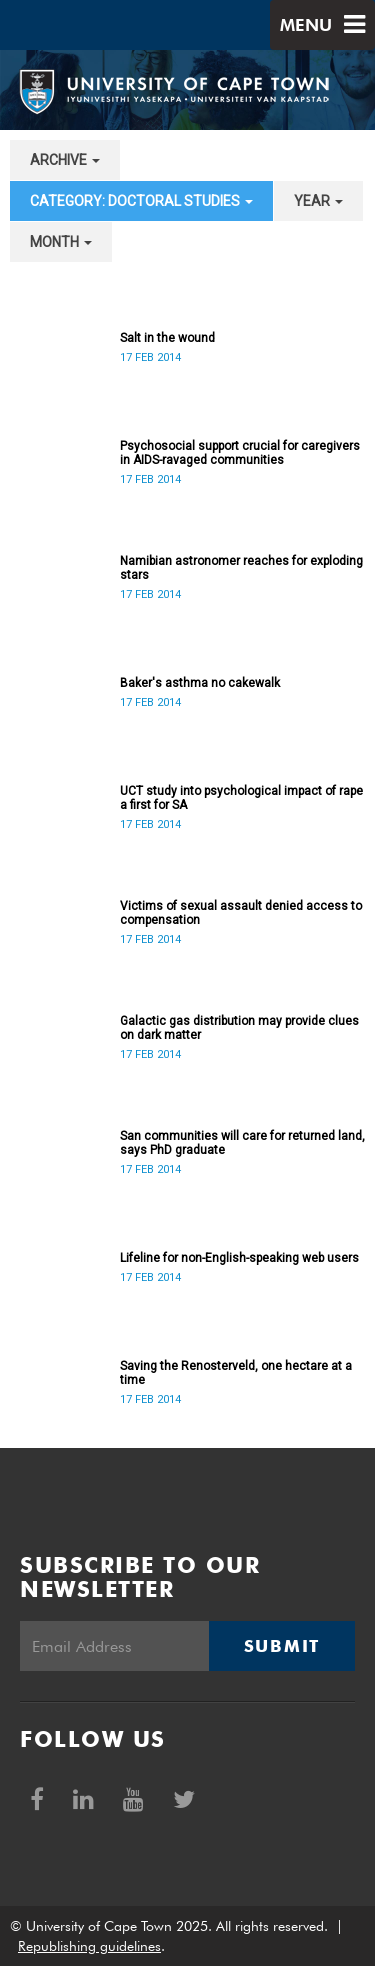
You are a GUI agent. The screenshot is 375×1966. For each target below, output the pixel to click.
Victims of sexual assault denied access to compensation (241, 913)
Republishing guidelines (89, 1946)
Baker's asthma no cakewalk (200, 683)
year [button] (318, 201)
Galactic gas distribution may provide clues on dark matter (239, 1028)
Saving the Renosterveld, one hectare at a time (236, 1373)
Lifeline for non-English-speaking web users (239, 1258)
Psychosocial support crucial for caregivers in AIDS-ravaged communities (240, 453)
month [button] (61, 242)
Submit (282, 1646)
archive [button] (65, 160)
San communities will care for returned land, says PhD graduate (242, 1143)
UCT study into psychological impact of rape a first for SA (241, 798)
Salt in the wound (167, 338)
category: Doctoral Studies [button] (141, 201)
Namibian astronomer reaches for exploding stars (241, 568)
